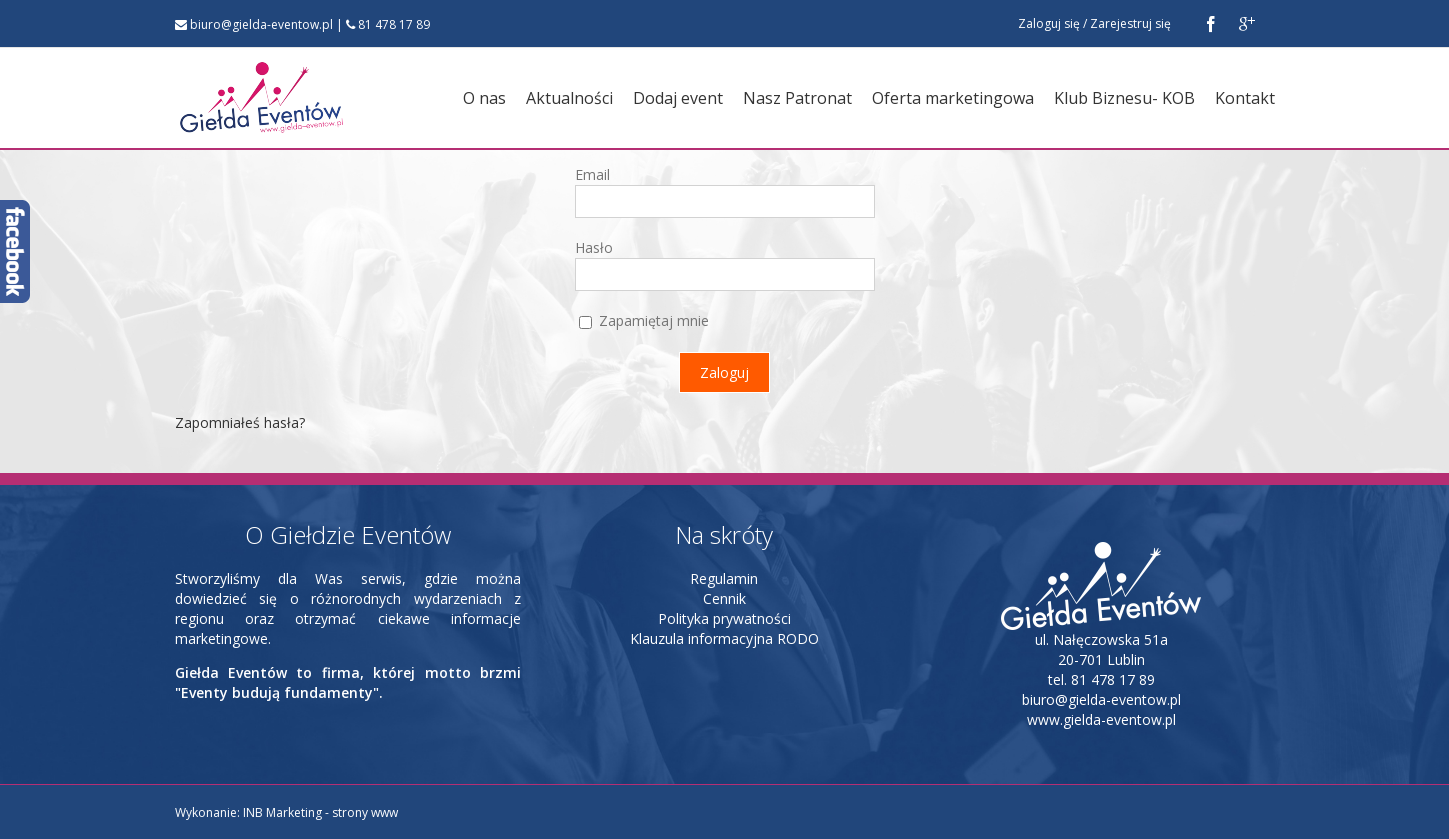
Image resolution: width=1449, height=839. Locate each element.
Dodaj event (678, 98)
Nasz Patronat (797, 98)
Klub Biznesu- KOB (1124, 98)
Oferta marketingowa (953, 98)
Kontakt (1245, 98)
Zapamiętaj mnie (644, 320)
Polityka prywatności (724, 618)
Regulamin (724, 578)
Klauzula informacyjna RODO (724, 638)
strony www (365, 812)
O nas (484, 98)
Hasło (594, 247)
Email (592, 174)
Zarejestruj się (1130, 23)
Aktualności (569, 98)
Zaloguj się (1049, 23)
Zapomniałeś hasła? (240, 422)
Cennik (724, 598)
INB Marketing (282, 812)
